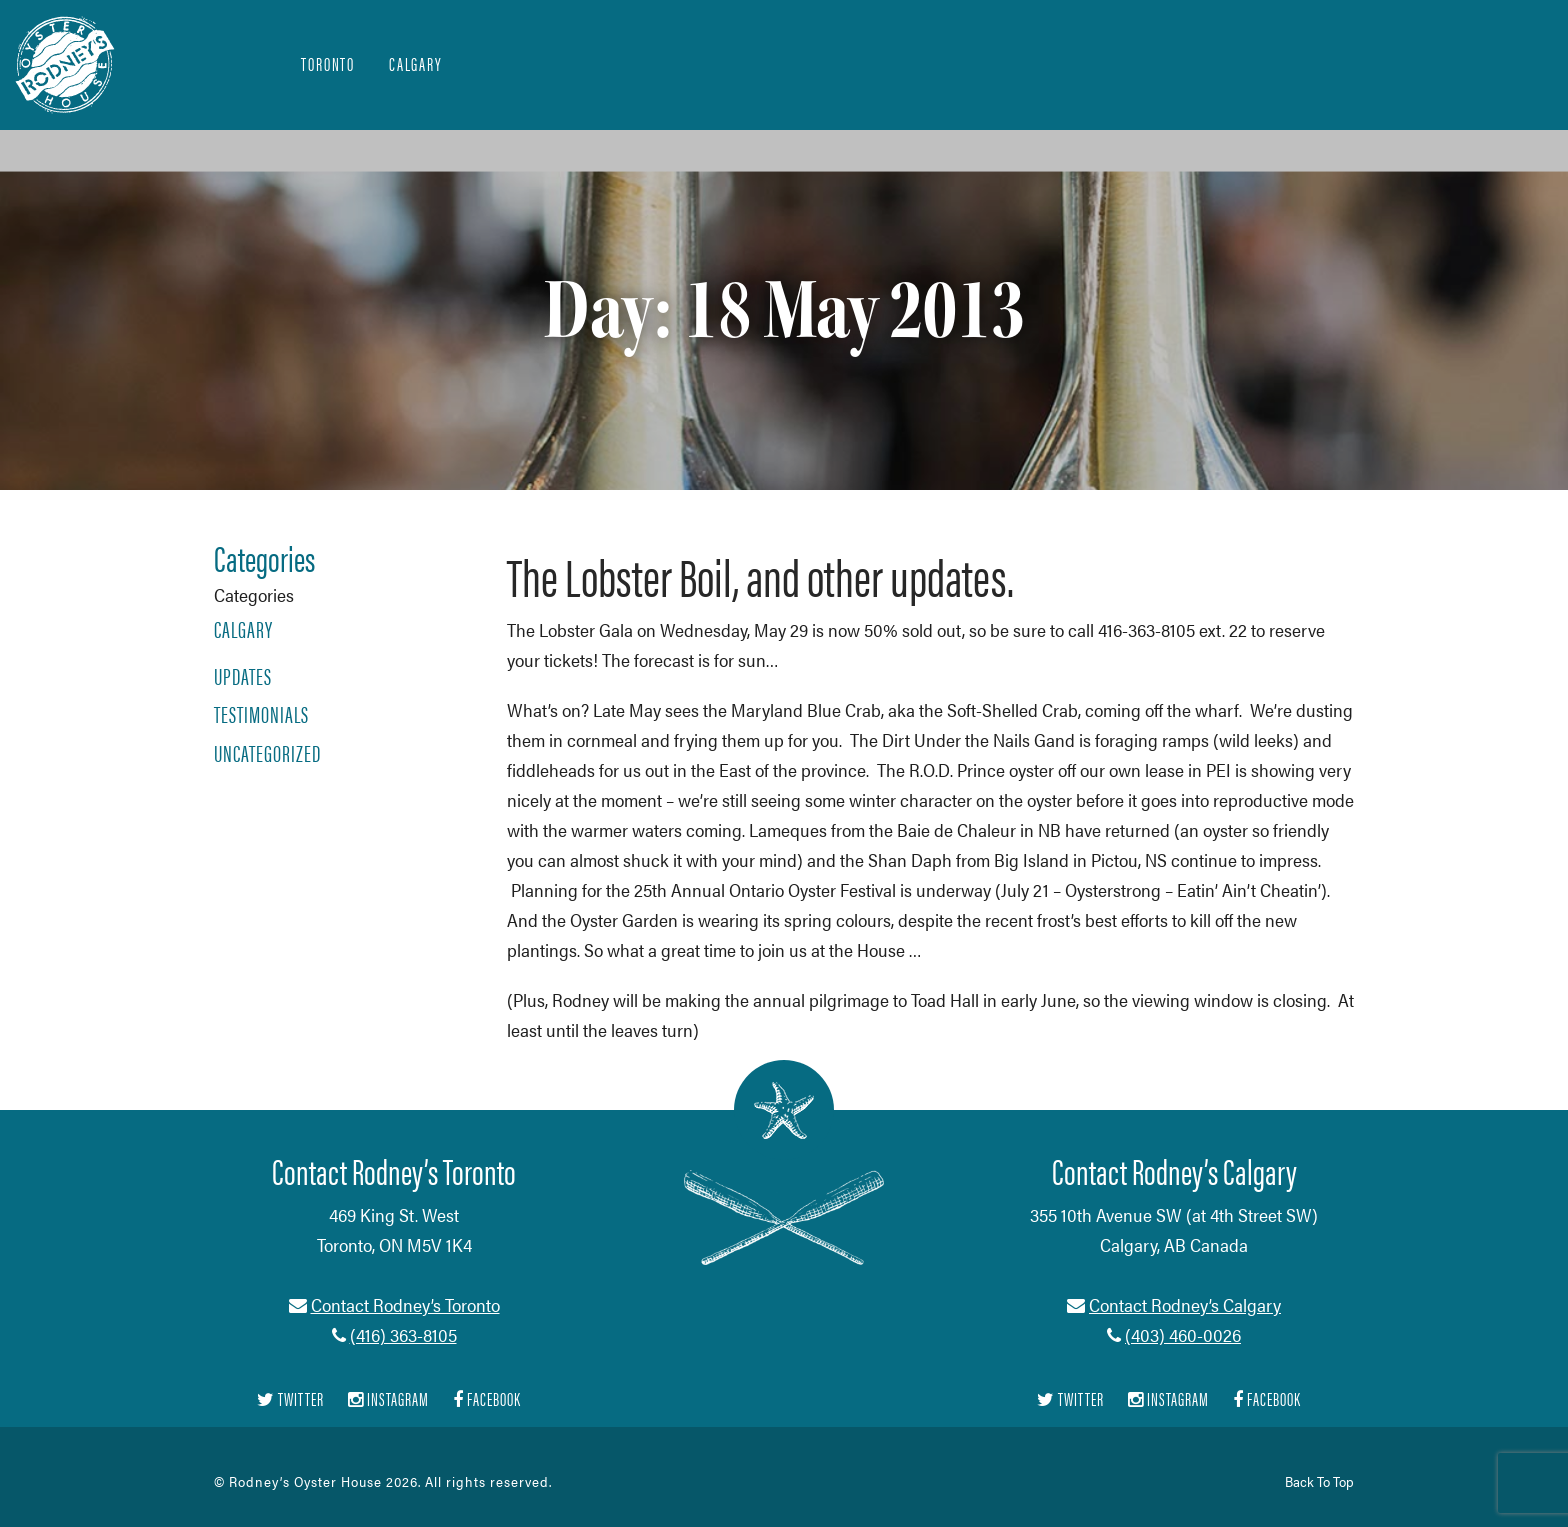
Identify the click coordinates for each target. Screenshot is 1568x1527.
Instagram (388, 1399)
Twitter (290, 1399)
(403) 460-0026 (1183, 1334)
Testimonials (261, 714)
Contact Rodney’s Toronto (405, 1304)
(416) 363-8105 (403, 1334)
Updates (243, 676)
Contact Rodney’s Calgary (1185, 1304)
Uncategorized (267, 753)
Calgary (416, 63)
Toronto (328, 63)
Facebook (487, 1399)
